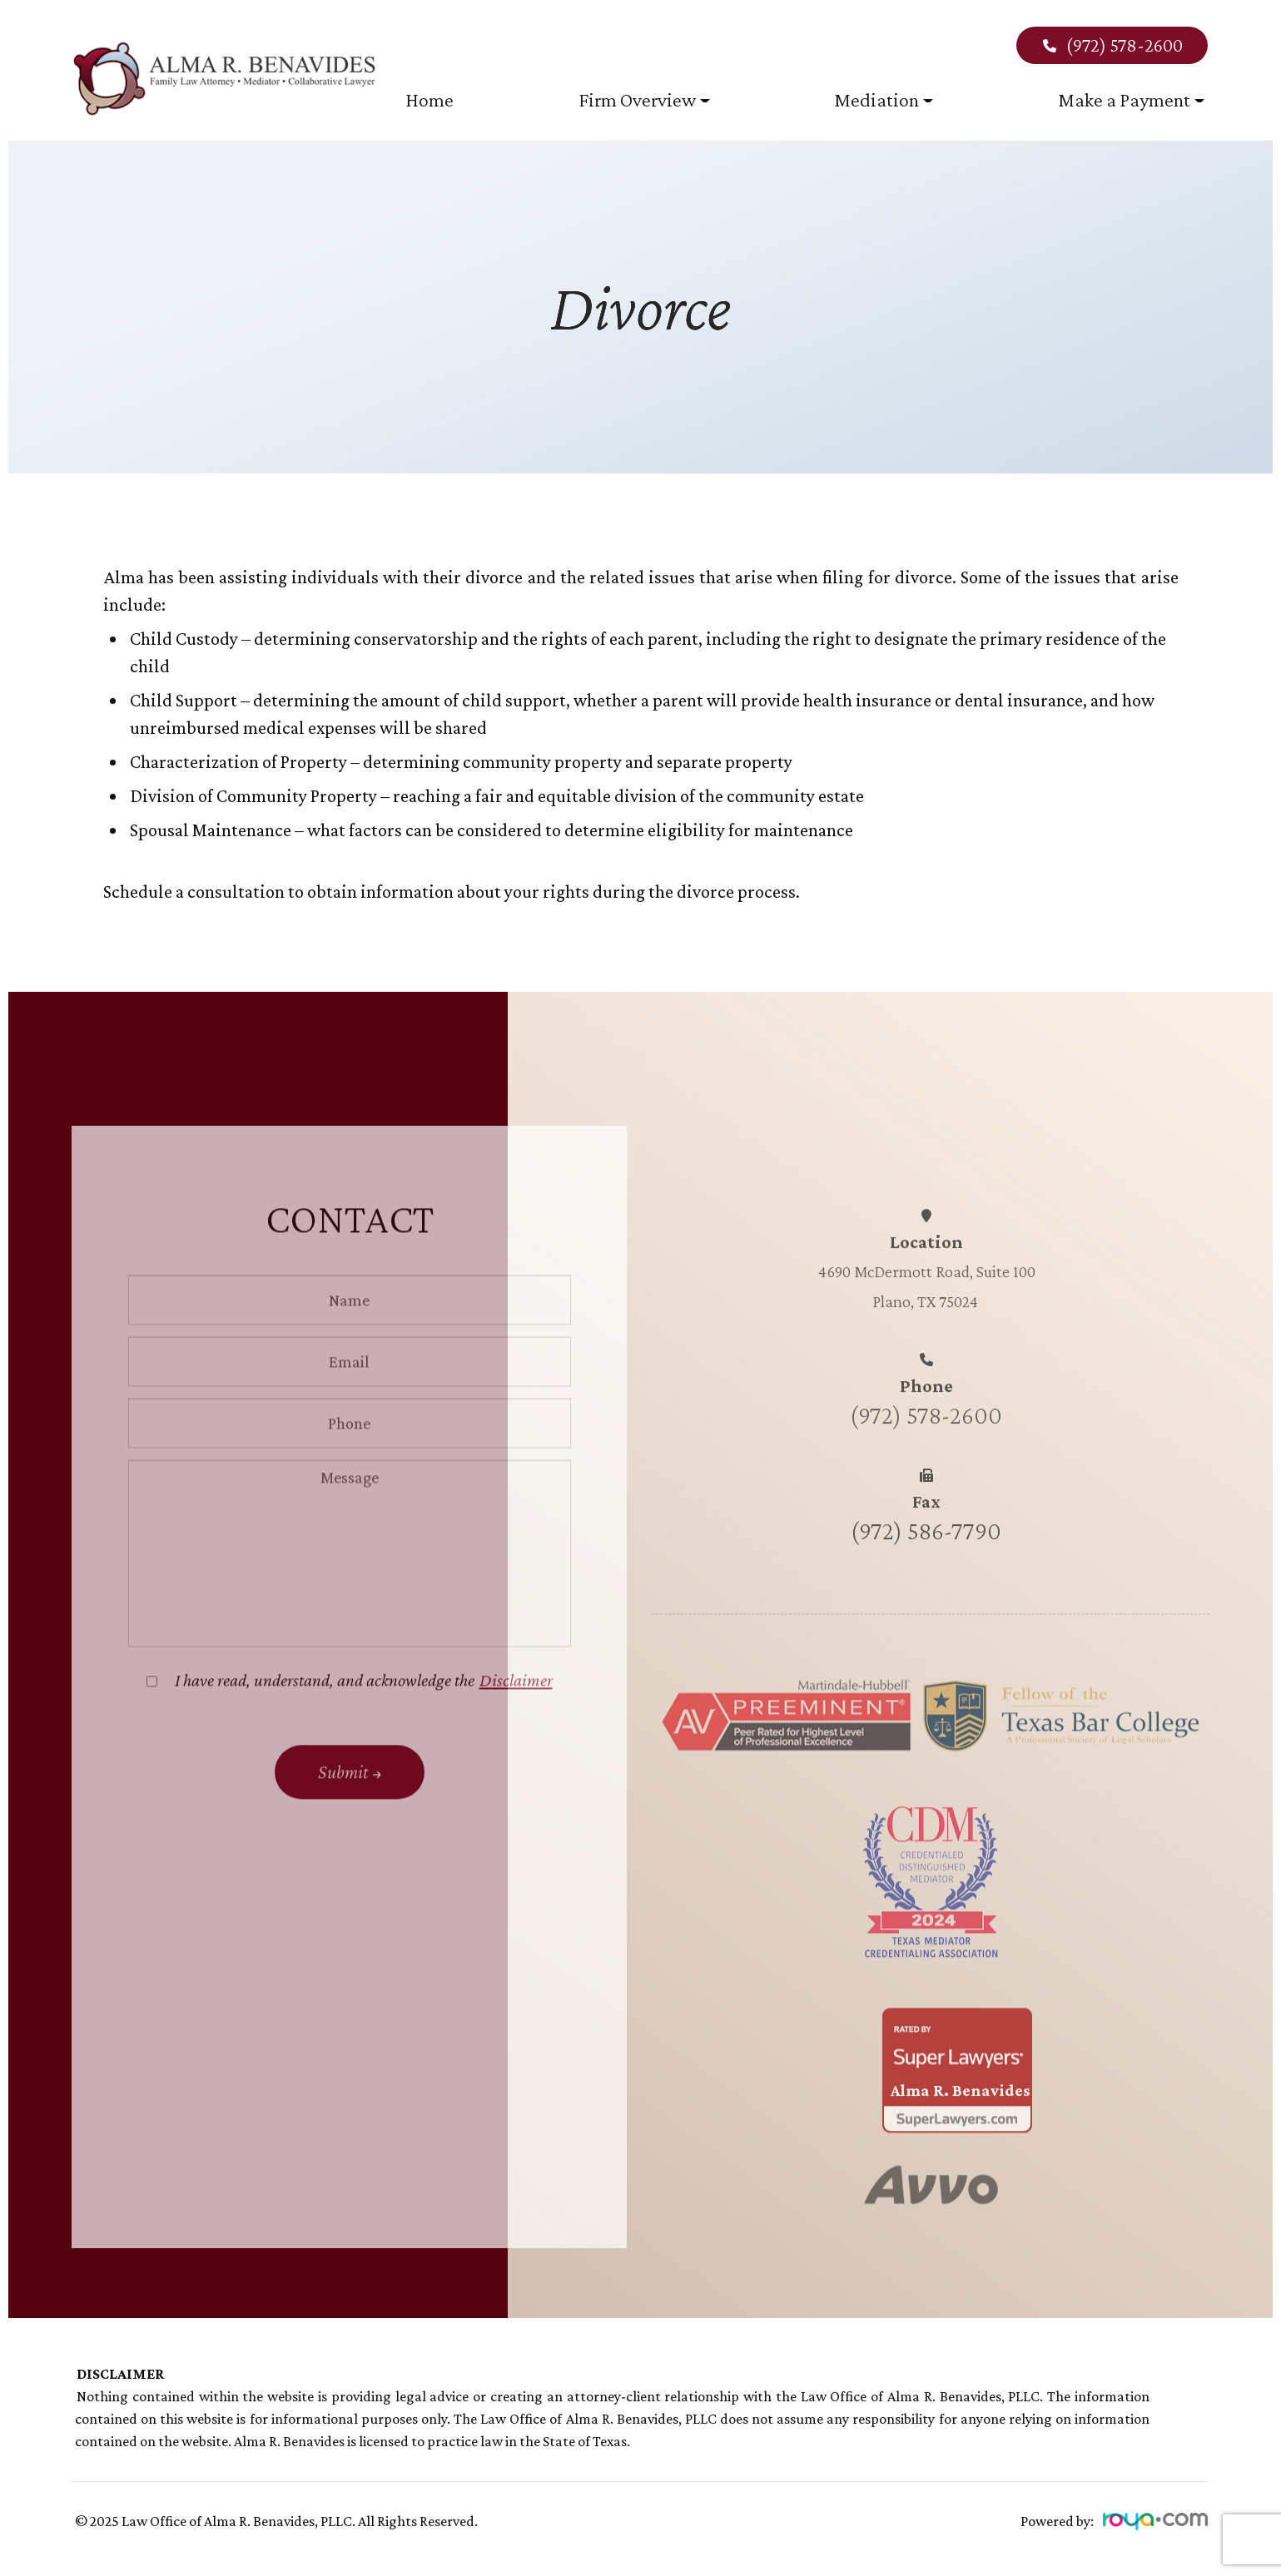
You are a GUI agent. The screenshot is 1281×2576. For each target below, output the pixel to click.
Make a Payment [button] (1131, 99)
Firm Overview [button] (644, 99)
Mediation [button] (883, 99)
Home (429, 99)
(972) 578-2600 (1112, 45)
